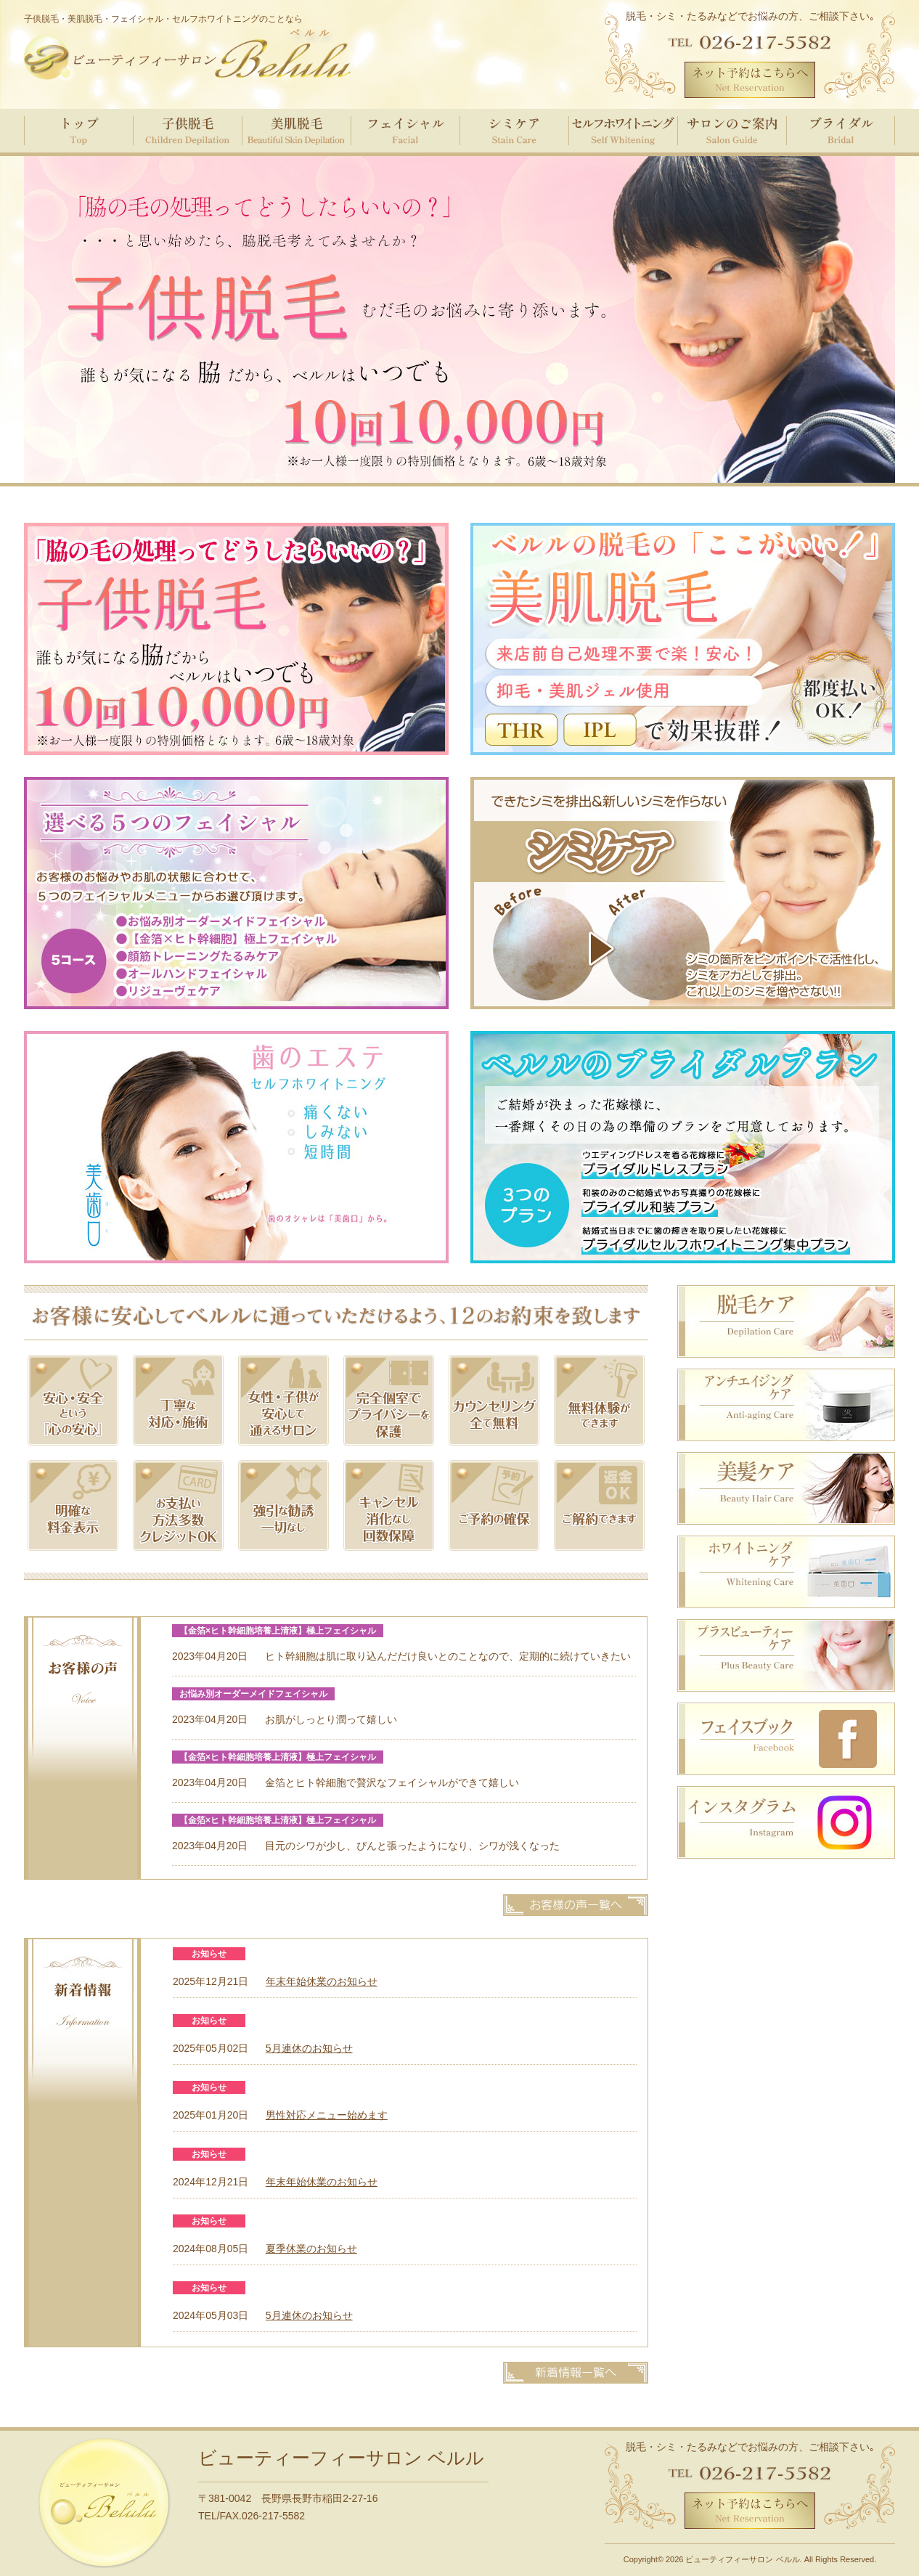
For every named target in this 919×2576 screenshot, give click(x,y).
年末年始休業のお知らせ (321, 1981)
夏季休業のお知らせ (311, 2248)
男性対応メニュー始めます (327, 2115)
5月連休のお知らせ (309, 2048)
